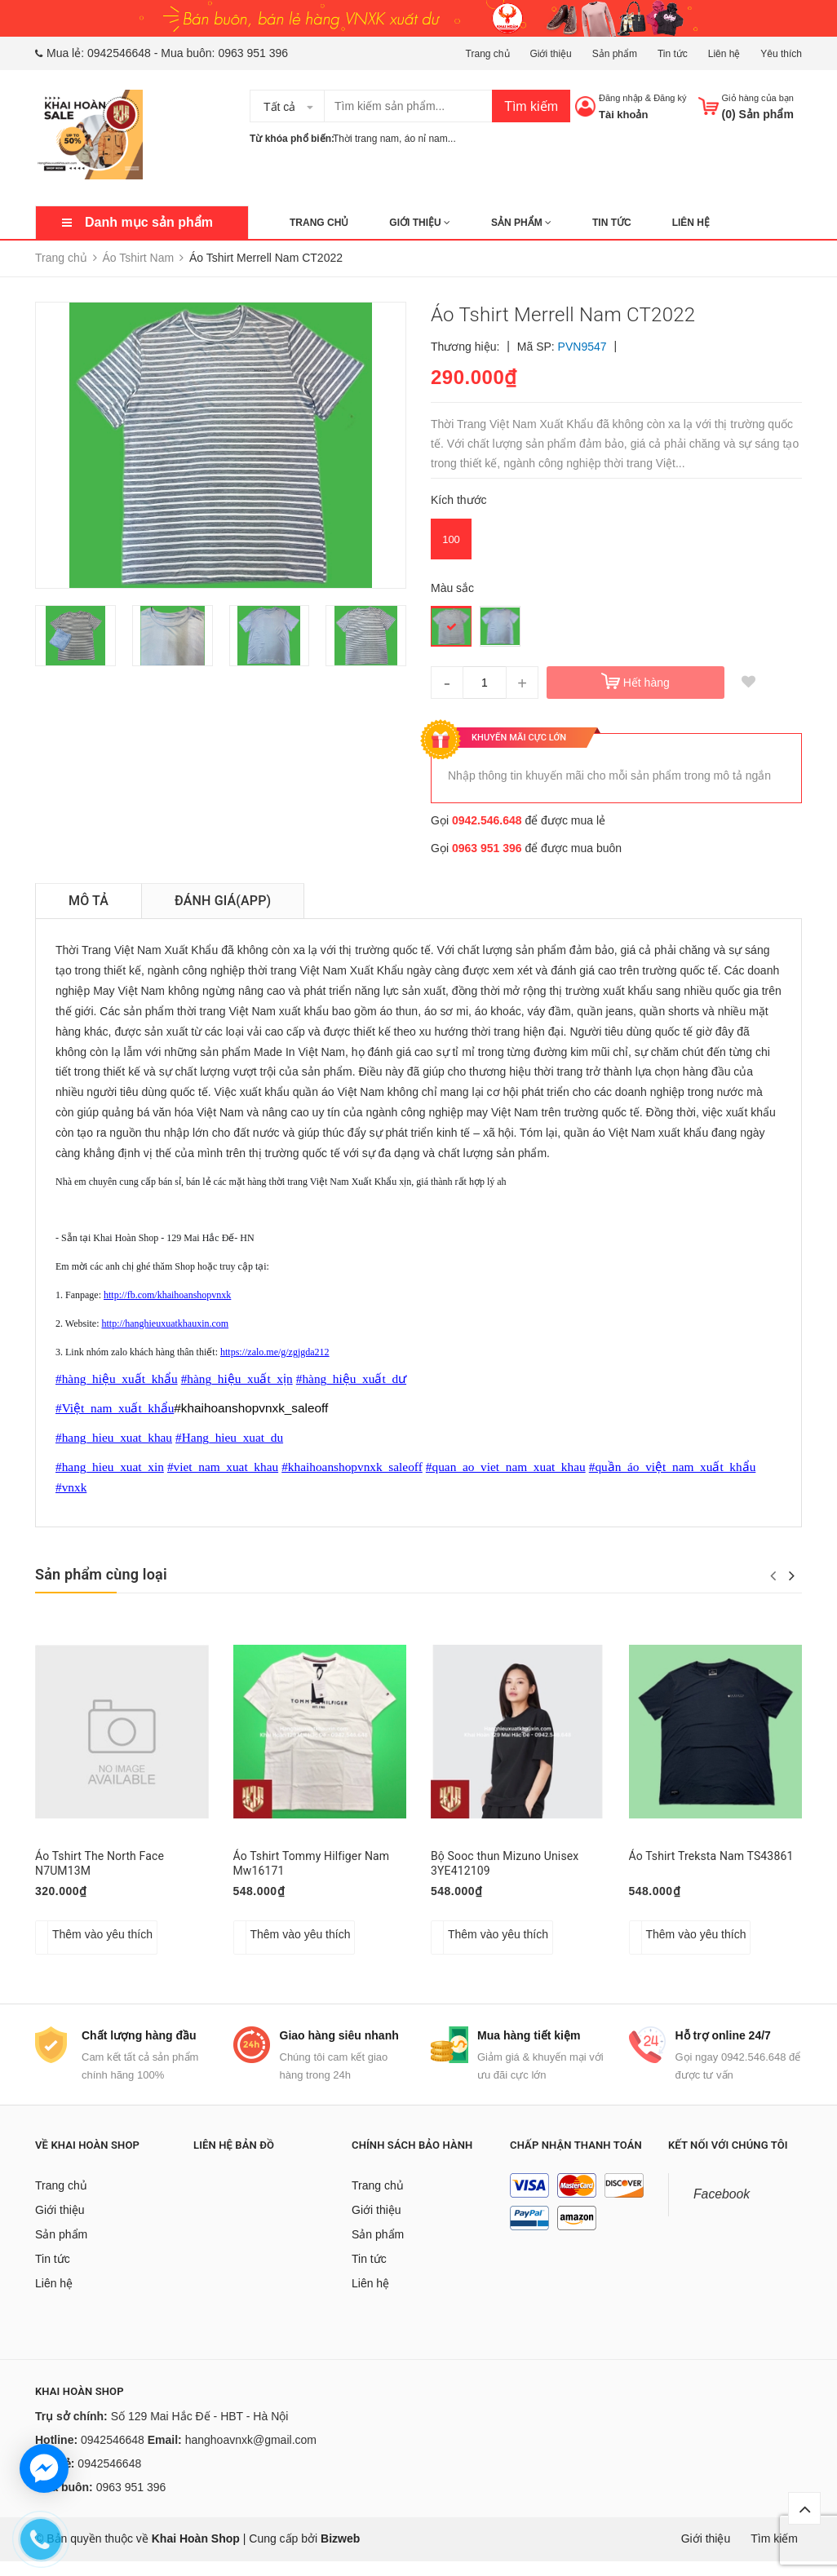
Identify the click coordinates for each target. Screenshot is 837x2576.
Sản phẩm (614, 54)
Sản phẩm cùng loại (101, 1574)
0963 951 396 (253, 53)
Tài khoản (623, 114)
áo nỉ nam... (430, 138)
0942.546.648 (487, 820)
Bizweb (340, 2553)
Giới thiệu (550, 54)
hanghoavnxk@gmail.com (251, 2453)
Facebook (721, 2209)
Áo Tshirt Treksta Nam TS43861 (711, 1855)
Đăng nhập (621, 98)
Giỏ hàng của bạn (758, 98)
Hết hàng (646, 682)
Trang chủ (488, 54)
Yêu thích (781, 54)
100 (451, 539)
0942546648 (119, 53)
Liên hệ (724, 54)
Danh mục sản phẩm (149, 222)
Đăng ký (669, 98)
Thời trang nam (366, 138)
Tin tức (673, 54)
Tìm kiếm (531, 106)
